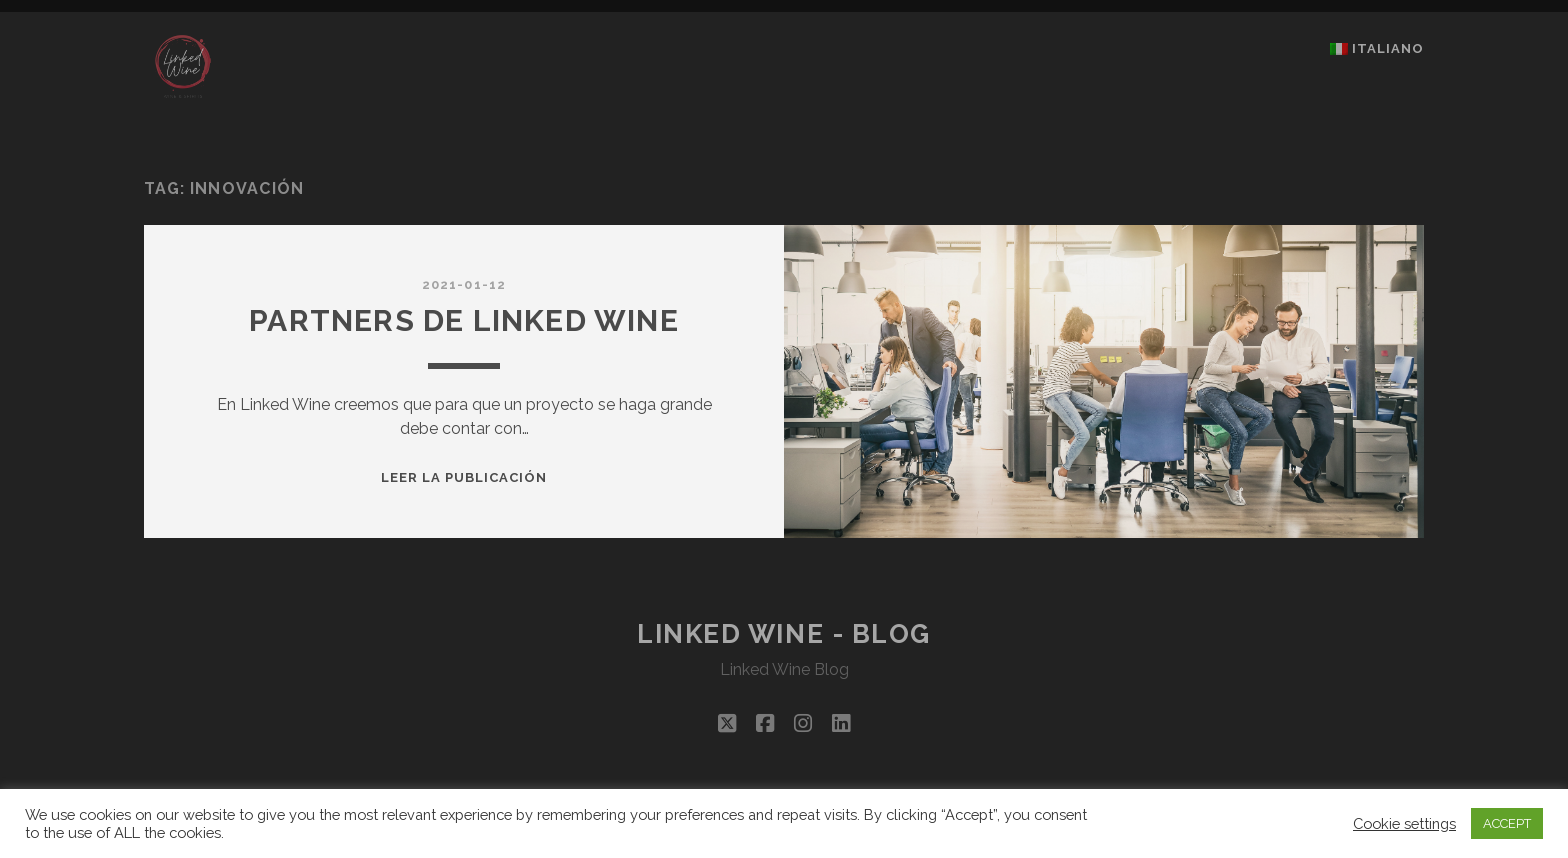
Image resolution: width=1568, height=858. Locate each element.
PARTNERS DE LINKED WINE (464, 320)
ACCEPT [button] (1507, 823)
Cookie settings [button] (1404, 823)
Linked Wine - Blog (784, 634)
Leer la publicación (464, 477)
